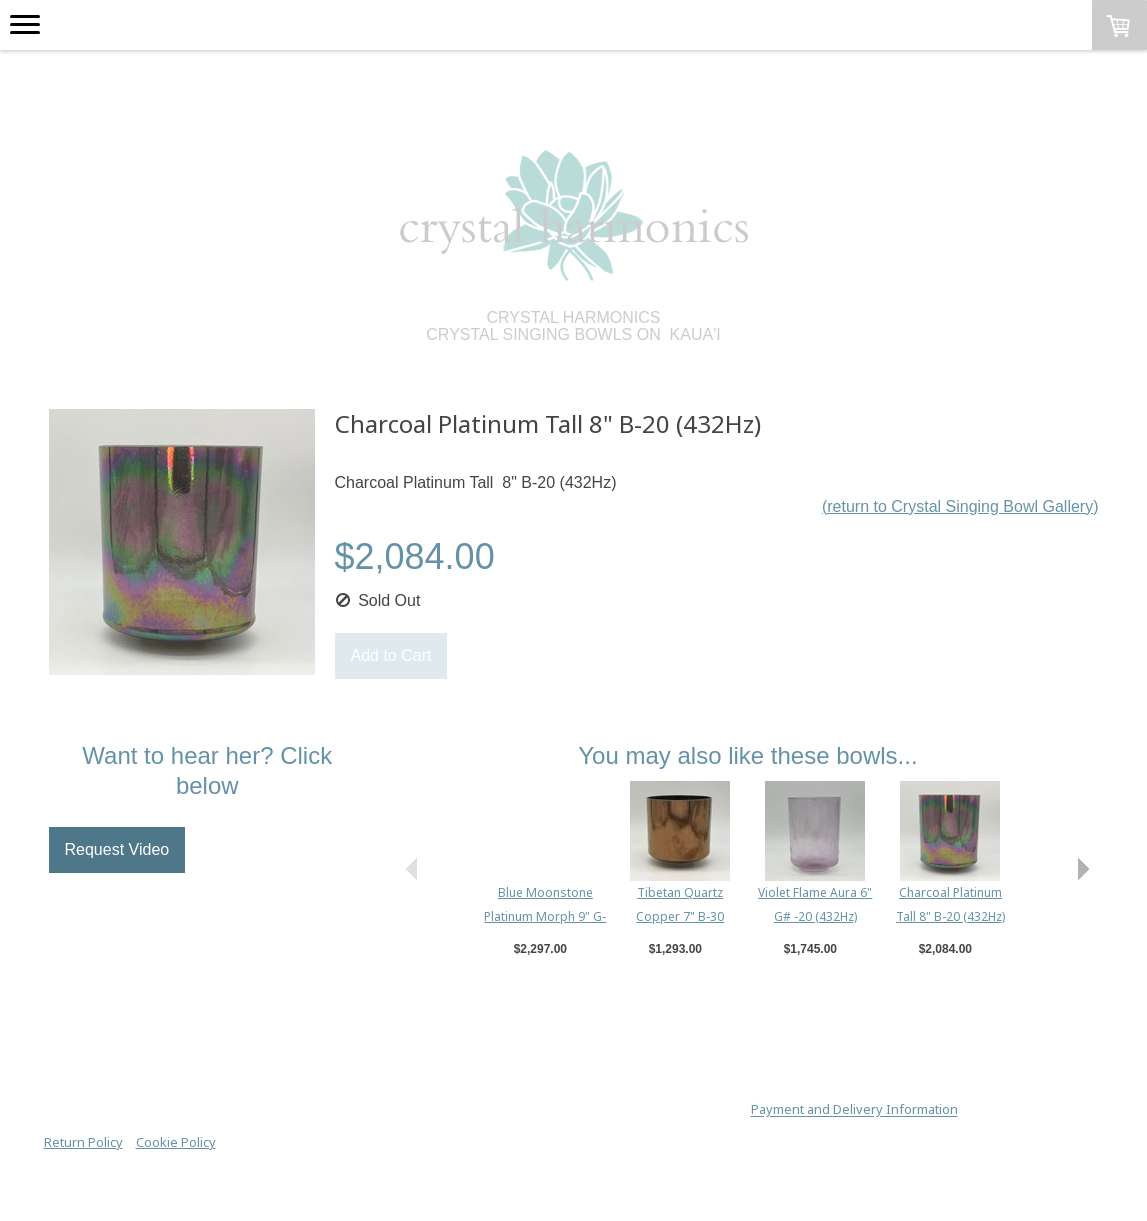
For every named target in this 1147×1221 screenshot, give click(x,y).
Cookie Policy (176, 1142)
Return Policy (83, 1142)
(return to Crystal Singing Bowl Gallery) (960, 506)
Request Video (117, 849)
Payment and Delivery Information (854, 1110)
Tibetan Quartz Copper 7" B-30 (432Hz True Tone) (680, 916)
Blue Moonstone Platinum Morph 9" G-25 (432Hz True (545, 916)
